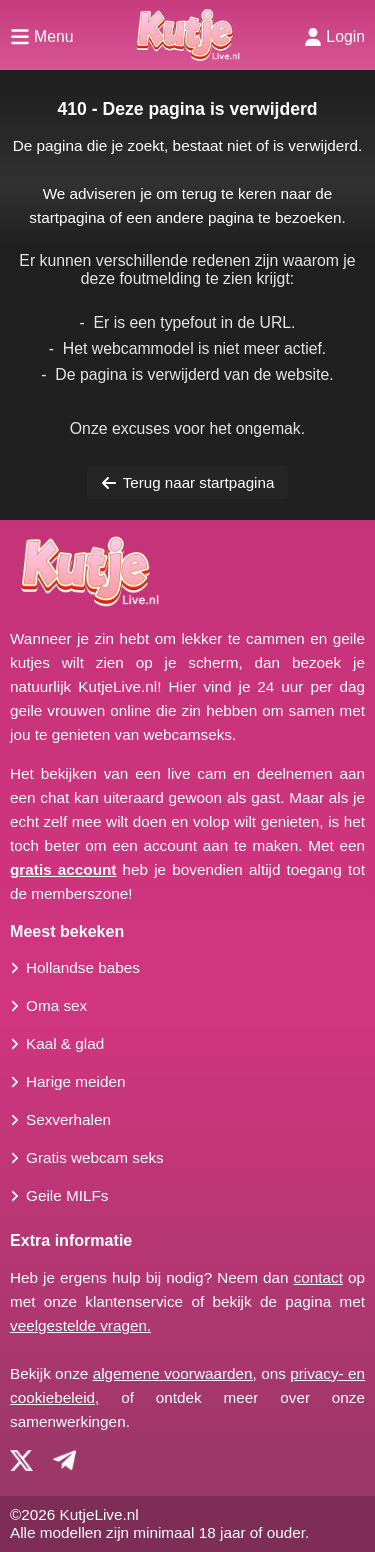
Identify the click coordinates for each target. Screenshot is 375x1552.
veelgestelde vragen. (80, 1325)
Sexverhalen (68, 1119)
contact (318, 1277)
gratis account (63, 869)
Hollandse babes (83, 967)
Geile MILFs (67, 1195)
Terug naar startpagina (188, 482)
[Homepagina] (187, 35)
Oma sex (56, 1005)
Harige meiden (75, 1081)
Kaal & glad (65, 1043)
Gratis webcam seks (95, 1157)
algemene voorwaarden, (175, 1373)
